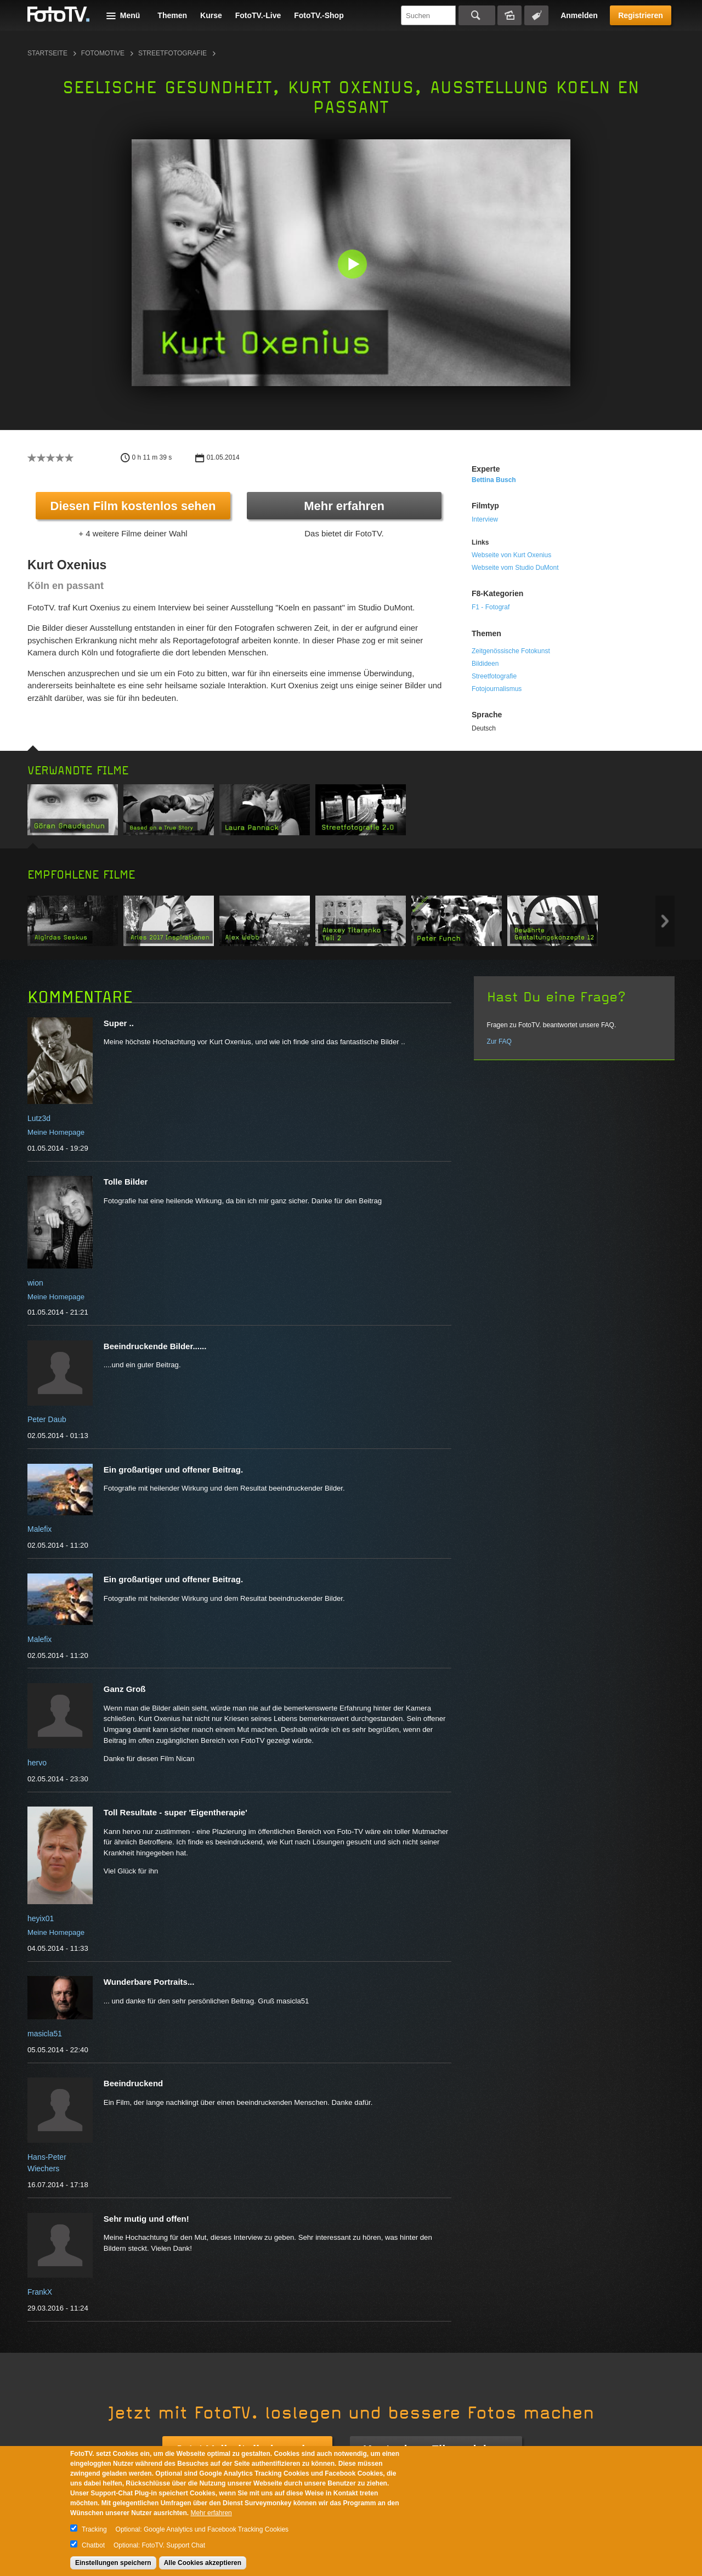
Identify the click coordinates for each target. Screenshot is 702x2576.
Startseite (47, 53)
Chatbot (93, 2545)
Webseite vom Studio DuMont (515, 567)
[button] (353, 265)
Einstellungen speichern (113, 2563)
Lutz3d (38, 1118)
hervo (37, 1762)
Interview (485, 519)
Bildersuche (509, 15)
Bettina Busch (494, 480)
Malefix (39, 1529)
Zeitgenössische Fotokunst (511, 651)
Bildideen (485, 663)
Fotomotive (102, 53)
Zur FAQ (499, 1041)
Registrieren (640, 15)
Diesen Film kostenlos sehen (133, 506)
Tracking (94, 2529)
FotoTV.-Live (258, 15)
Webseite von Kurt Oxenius (511, 555)
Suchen (476, 15)
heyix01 (40, 1918)
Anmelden (579, 15)
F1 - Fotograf (490, 607)
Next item (665, 921)
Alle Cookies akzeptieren (202, 2563)
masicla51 (44, 2033)
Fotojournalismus (497, 689)
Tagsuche (536, 15)
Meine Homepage (55, 1132)
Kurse (211, 15)
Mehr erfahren (344, 506)
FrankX (39, 2292)
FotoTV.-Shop (318, 15)
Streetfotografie (172, 53)
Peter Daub (46, 1419)
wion (35, 1282)
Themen (172, 15)
